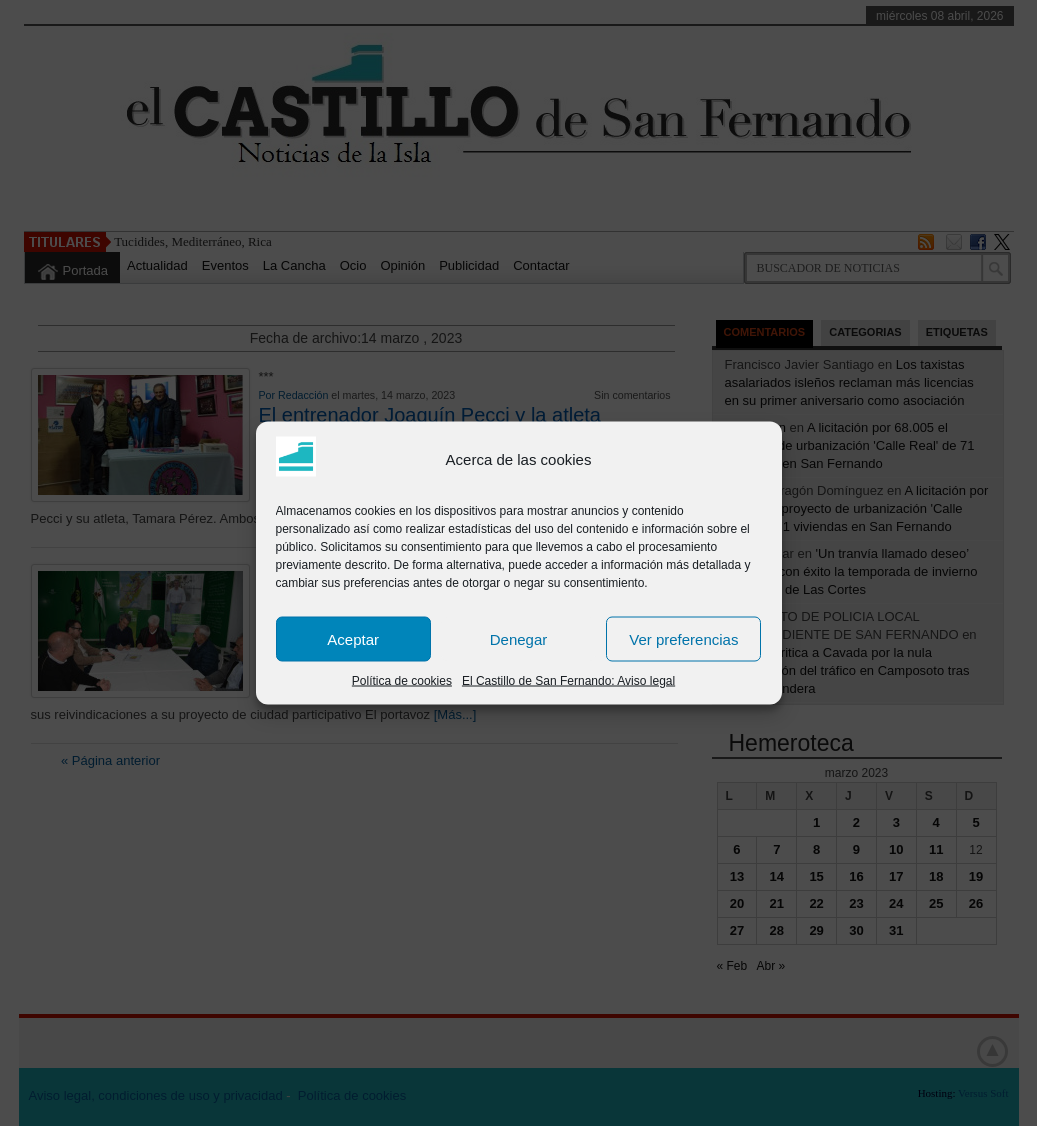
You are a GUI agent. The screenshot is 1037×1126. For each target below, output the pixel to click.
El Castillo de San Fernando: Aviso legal (568, 681)
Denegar (519, 638)
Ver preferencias (683, 638)
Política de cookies (402, 681)
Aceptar (353, 638)
